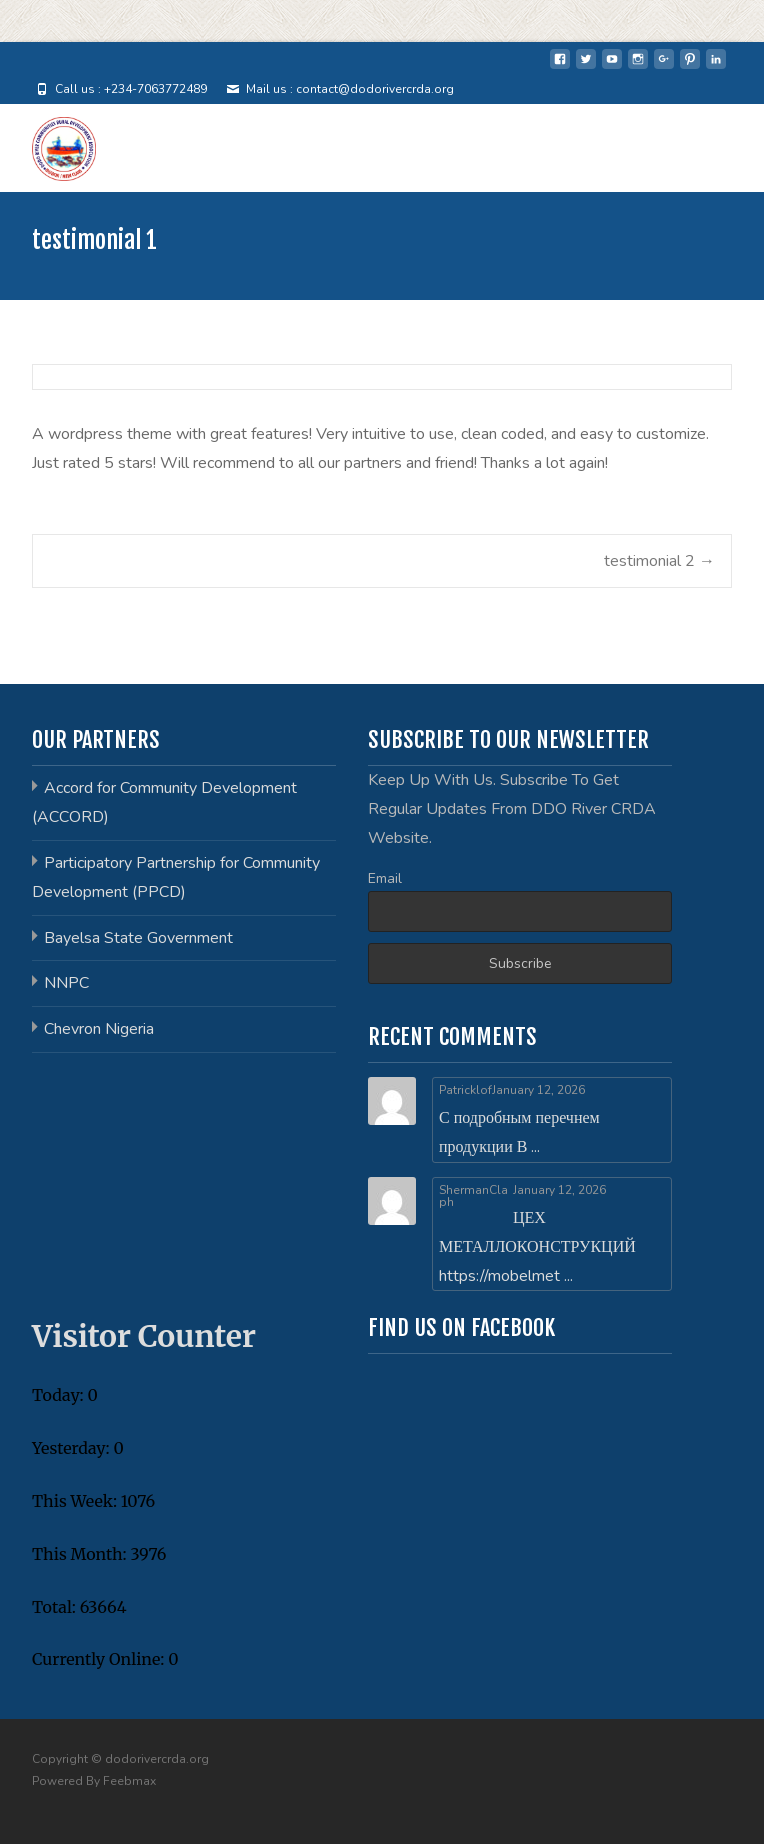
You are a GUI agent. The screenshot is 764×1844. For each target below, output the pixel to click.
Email (385, 878)
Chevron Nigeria (99, 1029)
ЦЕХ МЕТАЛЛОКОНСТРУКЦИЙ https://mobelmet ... (537, 1247)
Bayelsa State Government (138, 938)
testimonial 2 (659, 561)
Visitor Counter (144, 1336)
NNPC (66, 983)
